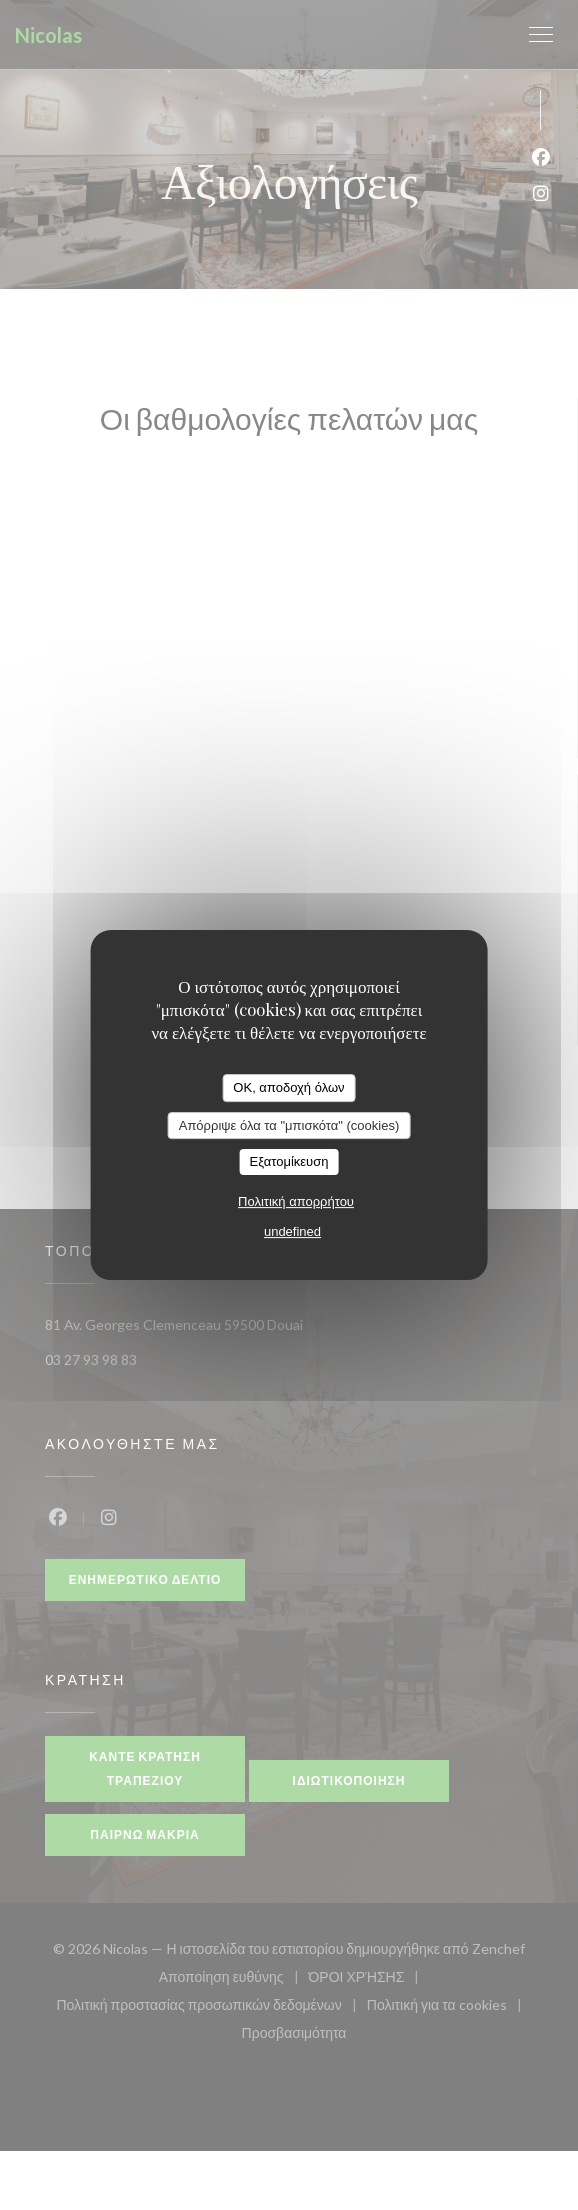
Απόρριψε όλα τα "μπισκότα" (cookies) (289, 1125)
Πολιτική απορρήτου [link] (296, 1201)
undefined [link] (292, 1231)
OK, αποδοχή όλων (288, 1087)
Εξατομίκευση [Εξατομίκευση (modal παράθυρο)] (289, 1161)
